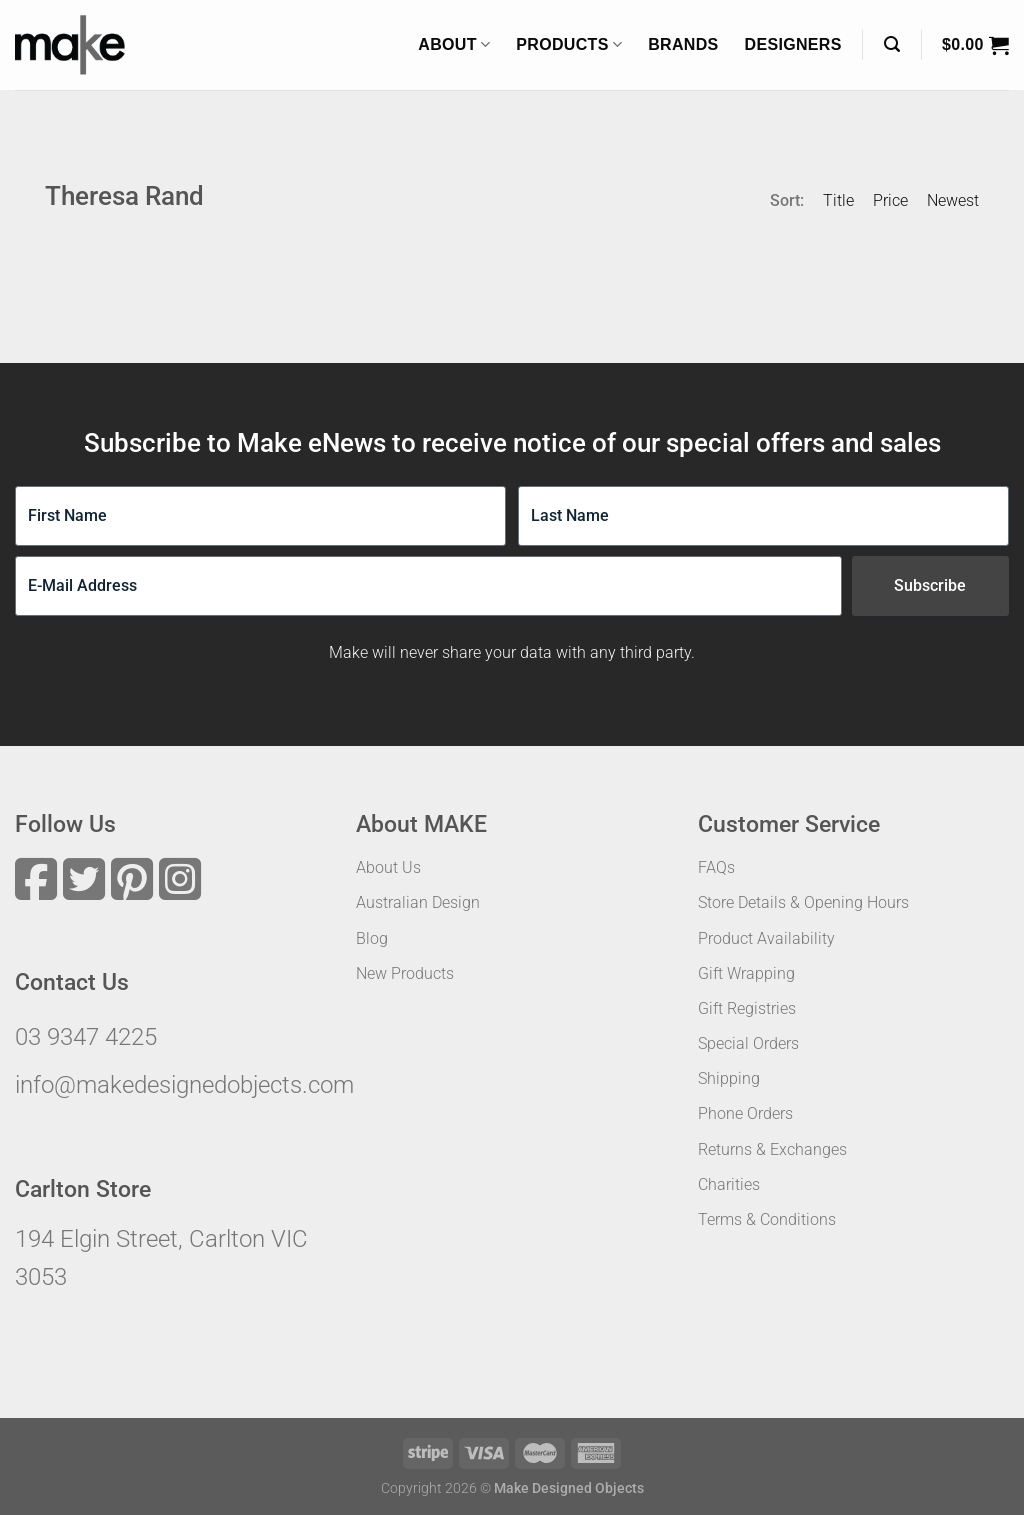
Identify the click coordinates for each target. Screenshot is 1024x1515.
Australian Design (418, 902)
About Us (388, 867)
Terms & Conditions (767, 1219)
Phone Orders (745, 1113)
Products (569, 44)
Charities (729, 1184)
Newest (953, 200)
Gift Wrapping (746, 973)
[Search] (892, 44)
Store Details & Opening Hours (803, 902)
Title (838, 200)
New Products (405, 973)
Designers (793, 44)
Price (890, 200)
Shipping (729, 1078)
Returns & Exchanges (772, 1149)
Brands (683, 44)
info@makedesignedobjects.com (184, 1085)
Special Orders (748, 1043)
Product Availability (766, 938)
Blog (372, 938)
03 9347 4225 (86, 1037)
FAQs (716, 867)
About (454, 44)
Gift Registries (747, 1008)
